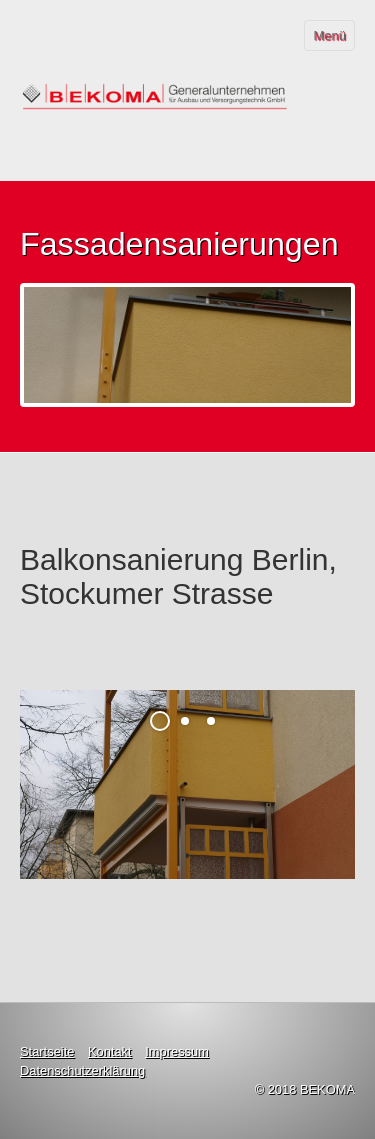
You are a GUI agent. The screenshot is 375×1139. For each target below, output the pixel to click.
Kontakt (110, 1051)
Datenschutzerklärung (82, 1070)
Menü (329, 35)
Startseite (47, 1051)
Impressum (177, 1051)
